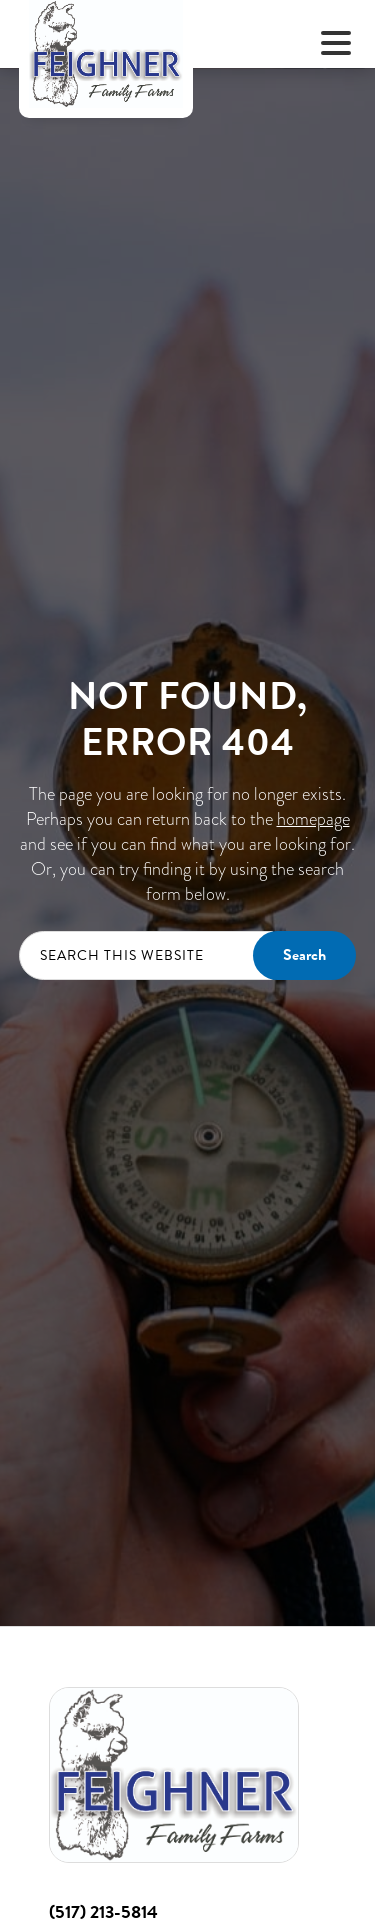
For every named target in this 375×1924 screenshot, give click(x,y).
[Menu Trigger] (336, 42)
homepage (313, 818)
